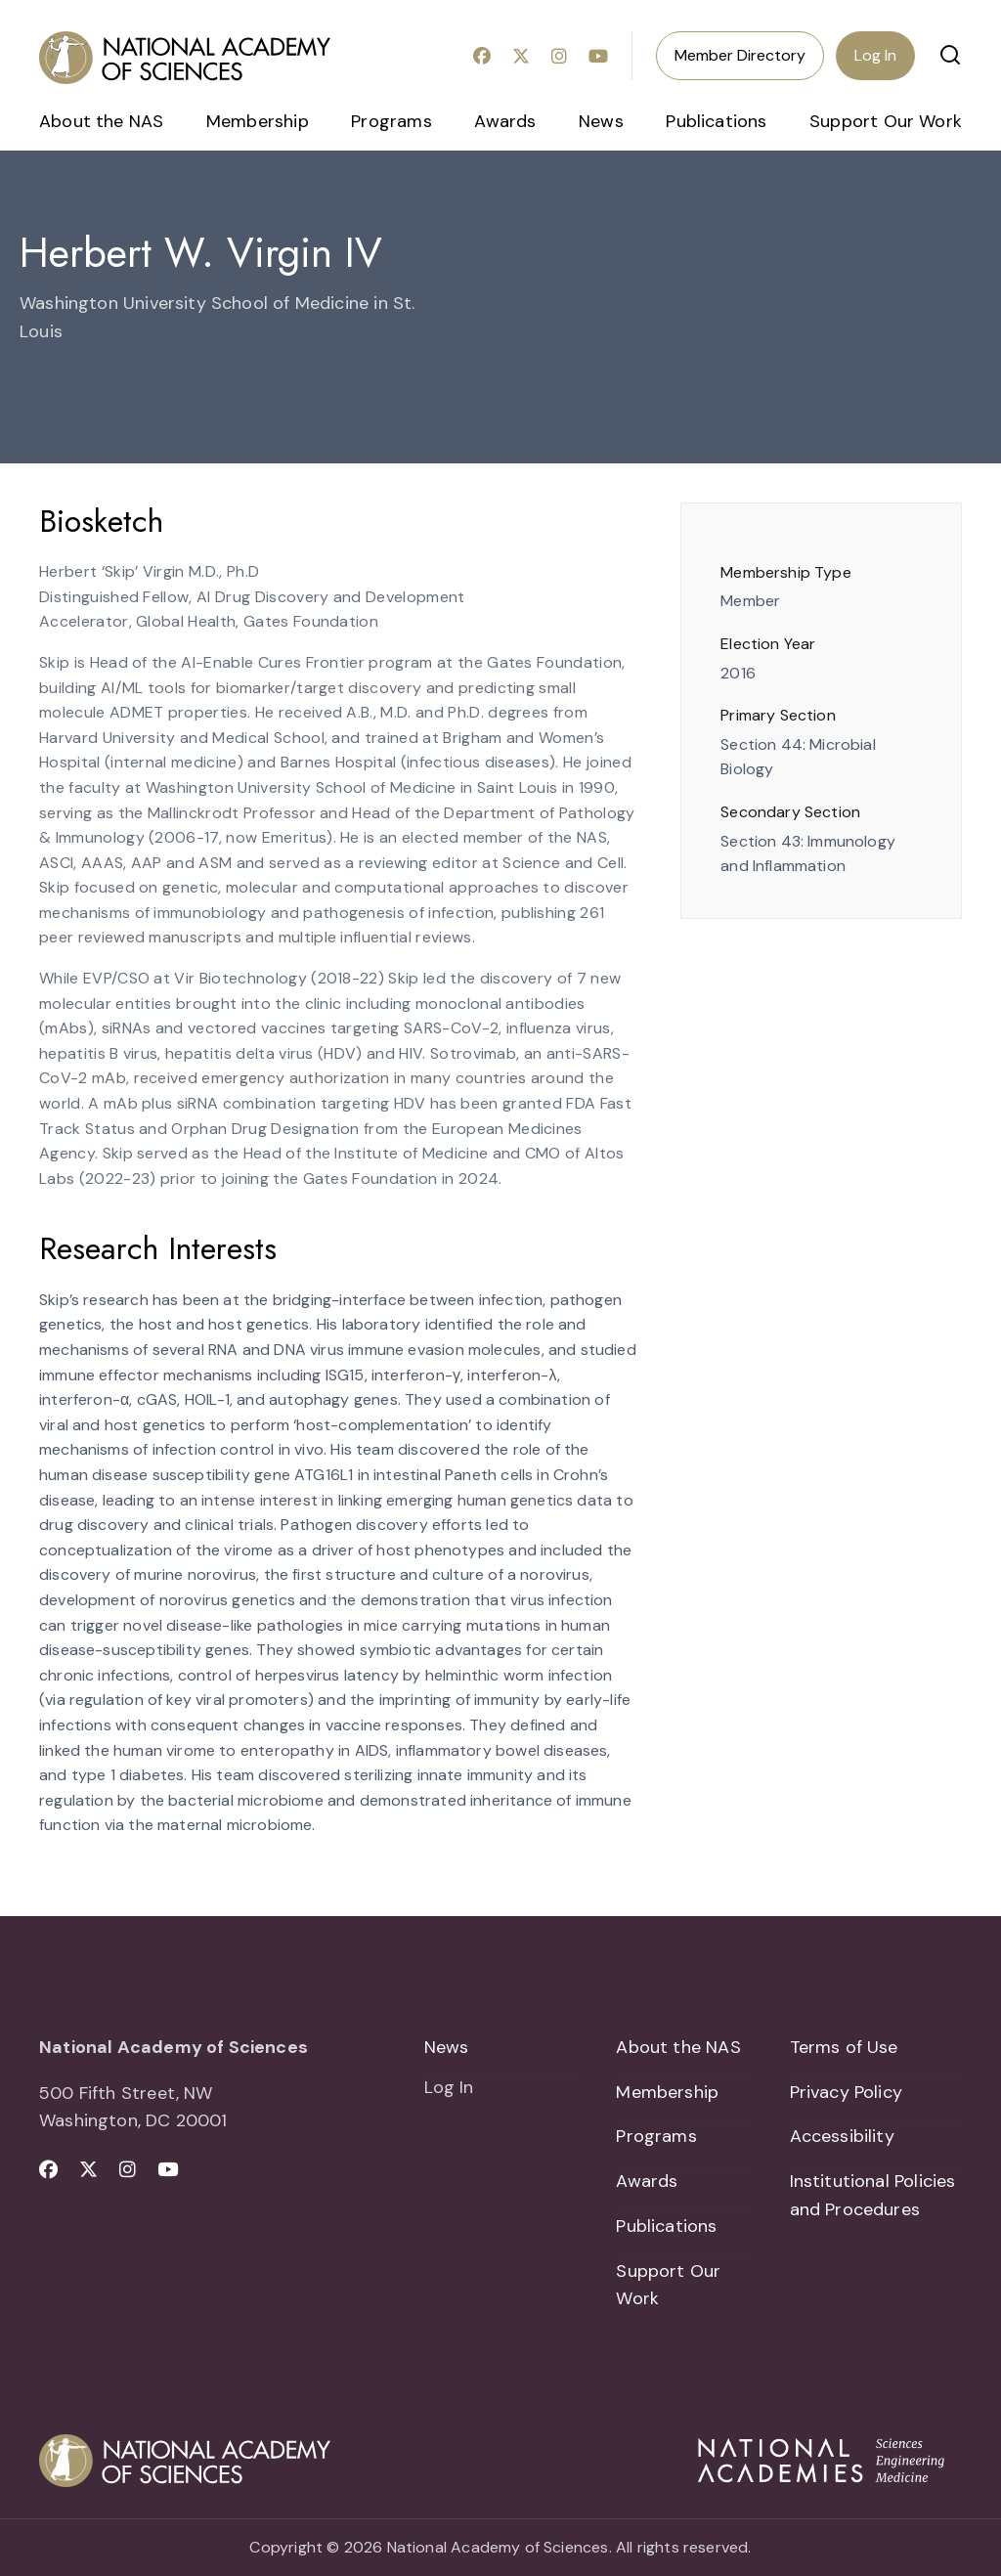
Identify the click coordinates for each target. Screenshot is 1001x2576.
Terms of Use (844, 2047)
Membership (257, 121)
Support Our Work (885, 121)
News (601, 121)
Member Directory (740, 55)
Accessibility (842, 2136)
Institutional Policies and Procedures (873, 2195)
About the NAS (101, 121)
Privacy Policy (846, 2092)
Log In (875, 55)
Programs (391, 121)
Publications (716, 121)
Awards (505, 121)
